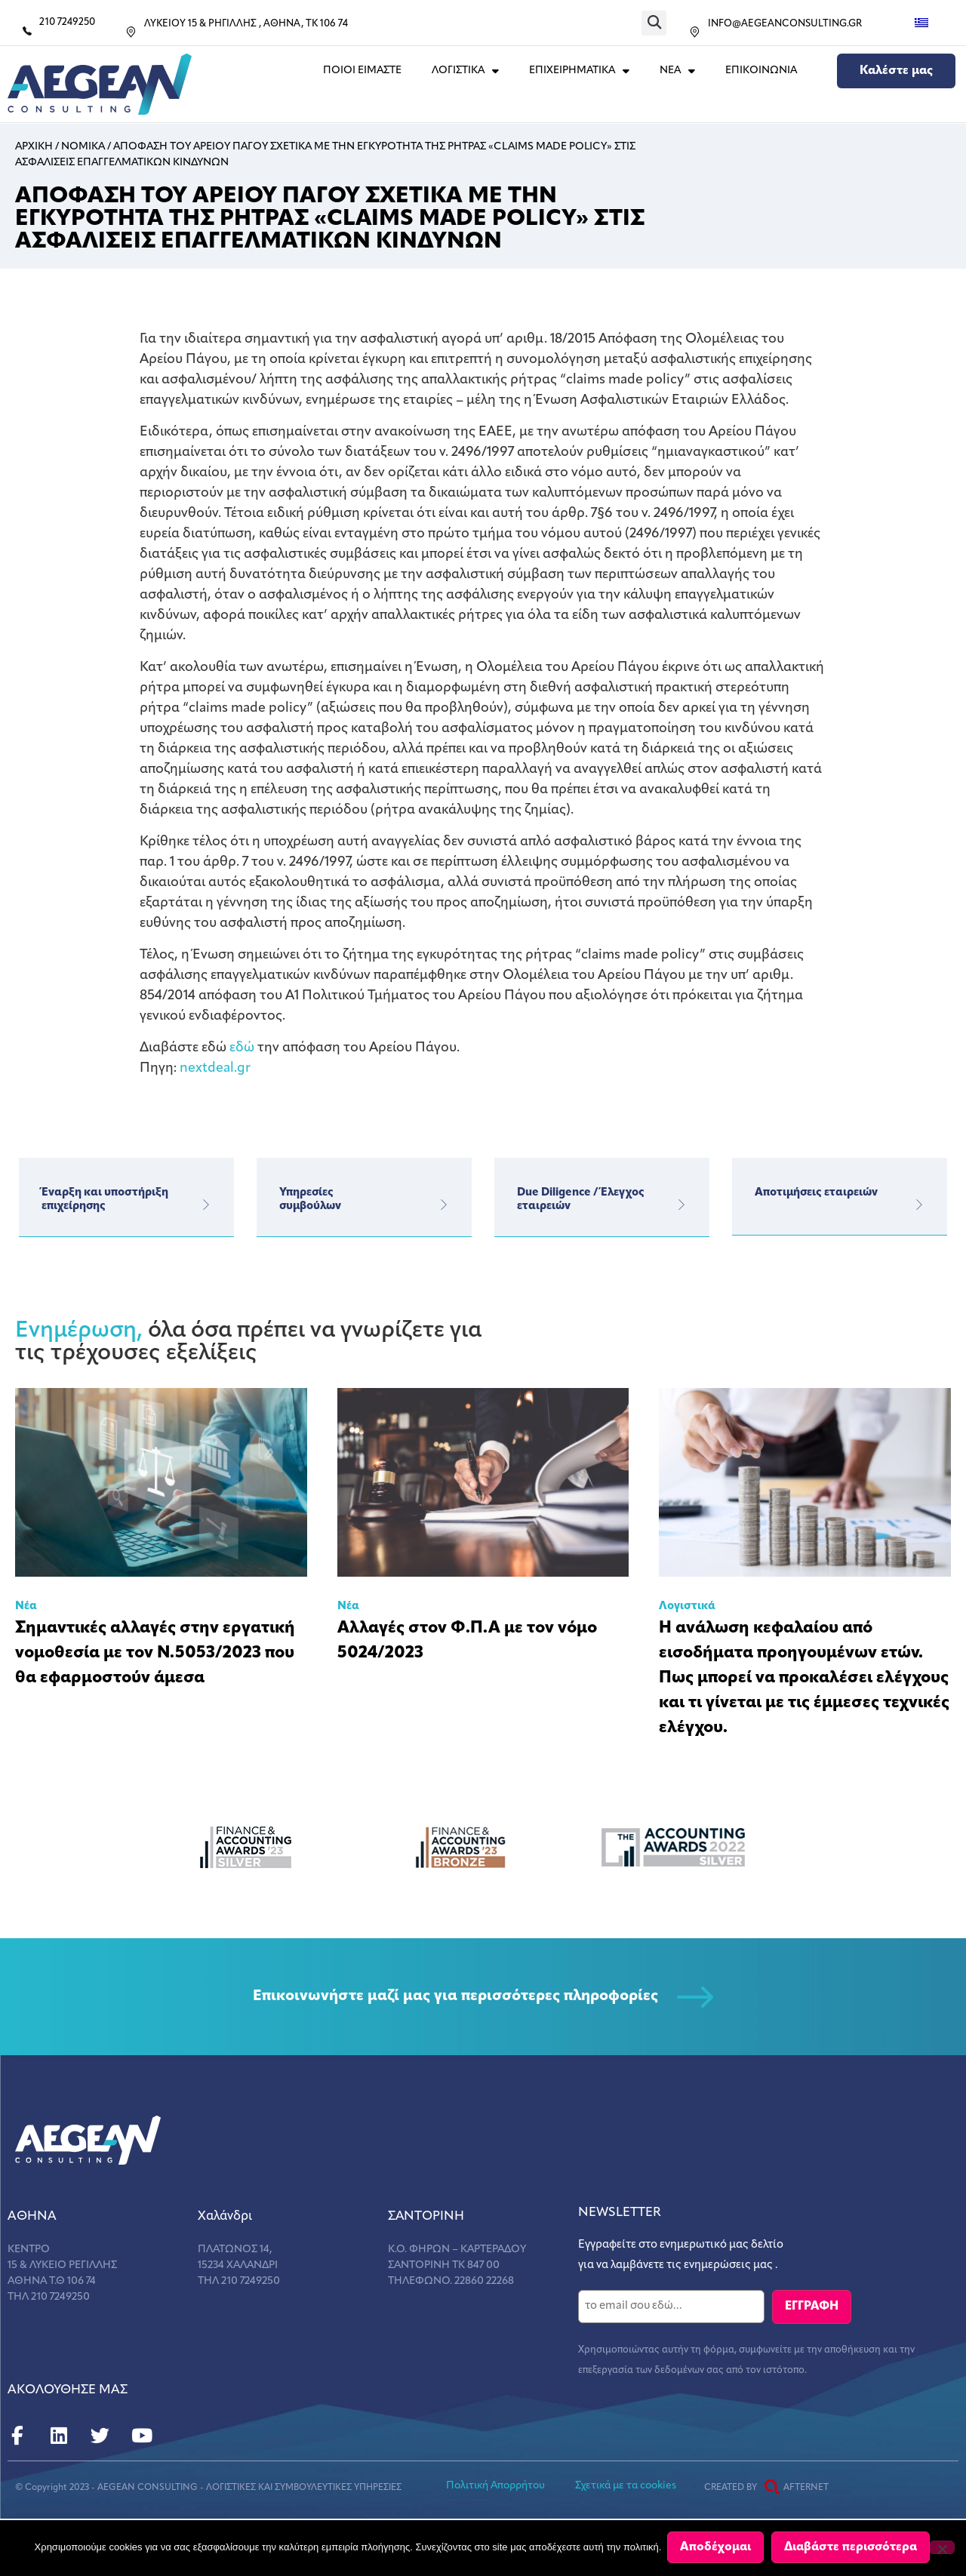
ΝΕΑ (677, 71)
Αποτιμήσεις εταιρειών (816, 1193)
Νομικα (83, 146)
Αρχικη (34, 146)
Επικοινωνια (761, 70)
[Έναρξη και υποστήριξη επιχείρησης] (205, 1205)
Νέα (26, 1606)
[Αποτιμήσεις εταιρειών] (918, 1205)
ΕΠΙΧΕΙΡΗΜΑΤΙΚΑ (579, 71)
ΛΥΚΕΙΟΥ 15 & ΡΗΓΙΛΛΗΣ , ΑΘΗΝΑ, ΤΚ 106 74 (246, 24)
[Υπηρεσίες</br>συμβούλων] (443, 1205)
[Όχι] (942, 2548)
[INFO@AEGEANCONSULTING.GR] (694, 32)
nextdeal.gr (215, 1068)
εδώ (241, 1048)
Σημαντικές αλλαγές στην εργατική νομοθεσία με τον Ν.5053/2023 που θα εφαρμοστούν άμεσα (155, 1653)
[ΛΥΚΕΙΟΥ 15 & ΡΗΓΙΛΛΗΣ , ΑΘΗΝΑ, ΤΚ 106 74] (131, 32)
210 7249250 (67, 22)
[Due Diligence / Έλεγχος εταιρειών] (681, 1205)
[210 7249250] (27, 30)
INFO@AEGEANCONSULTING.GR (785, 24)
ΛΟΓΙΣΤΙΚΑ (465, 71)
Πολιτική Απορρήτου (495, 2483)
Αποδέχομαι (716, 2549)
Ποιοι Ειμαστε (362, 70)
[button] (653, 23)
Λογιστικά (687, 1606)
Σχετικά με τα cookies (625, 2483)
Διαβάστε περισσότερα (852, 2549)
